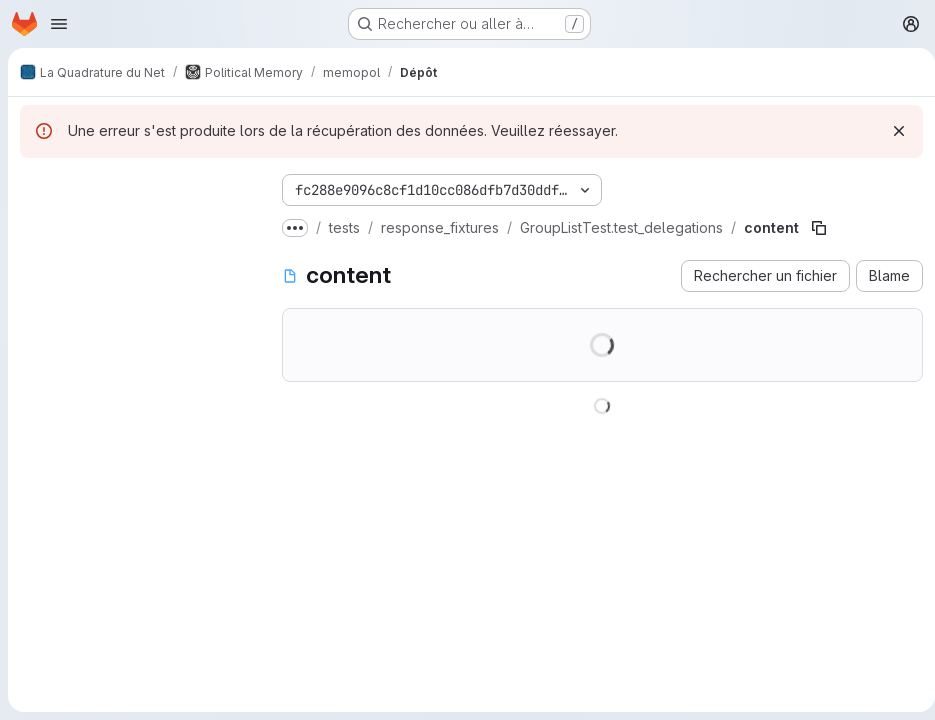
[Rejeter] (891, 131)
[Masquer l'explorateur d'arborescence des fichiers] (36, 186)
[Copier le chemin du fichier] (819, 228)
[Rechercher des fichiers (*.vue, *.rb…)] (135, 226)
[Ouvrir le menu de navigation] (59, 24)
